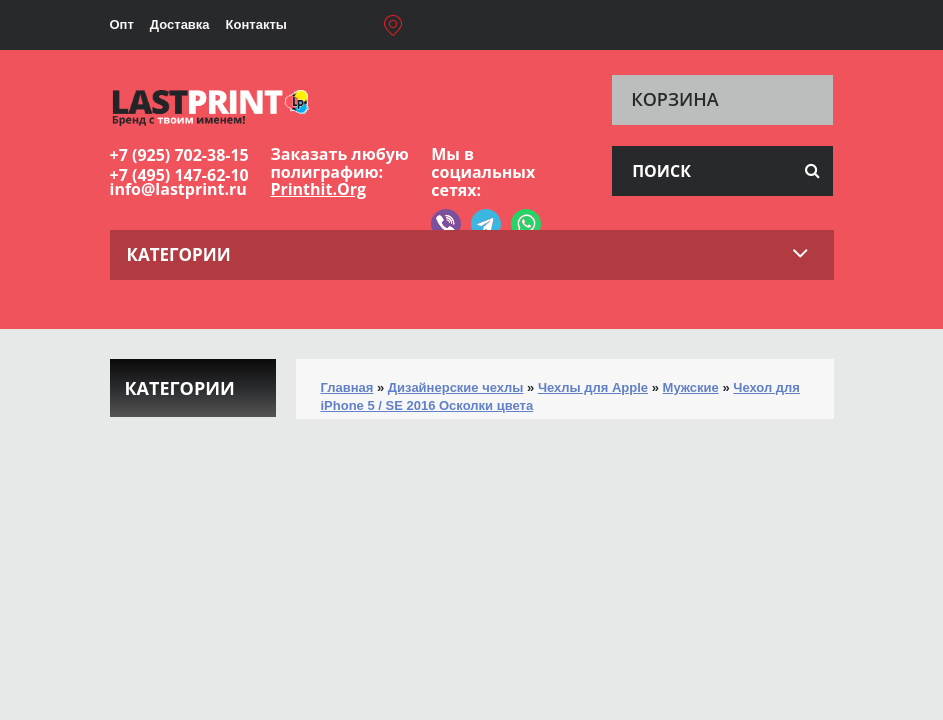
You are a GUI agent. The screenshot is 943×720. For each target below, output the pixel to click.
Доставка (180, 24)
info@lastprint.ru (178, 189)
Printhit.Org (318, 189)
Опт (122, 24)
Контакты (256, 24)
